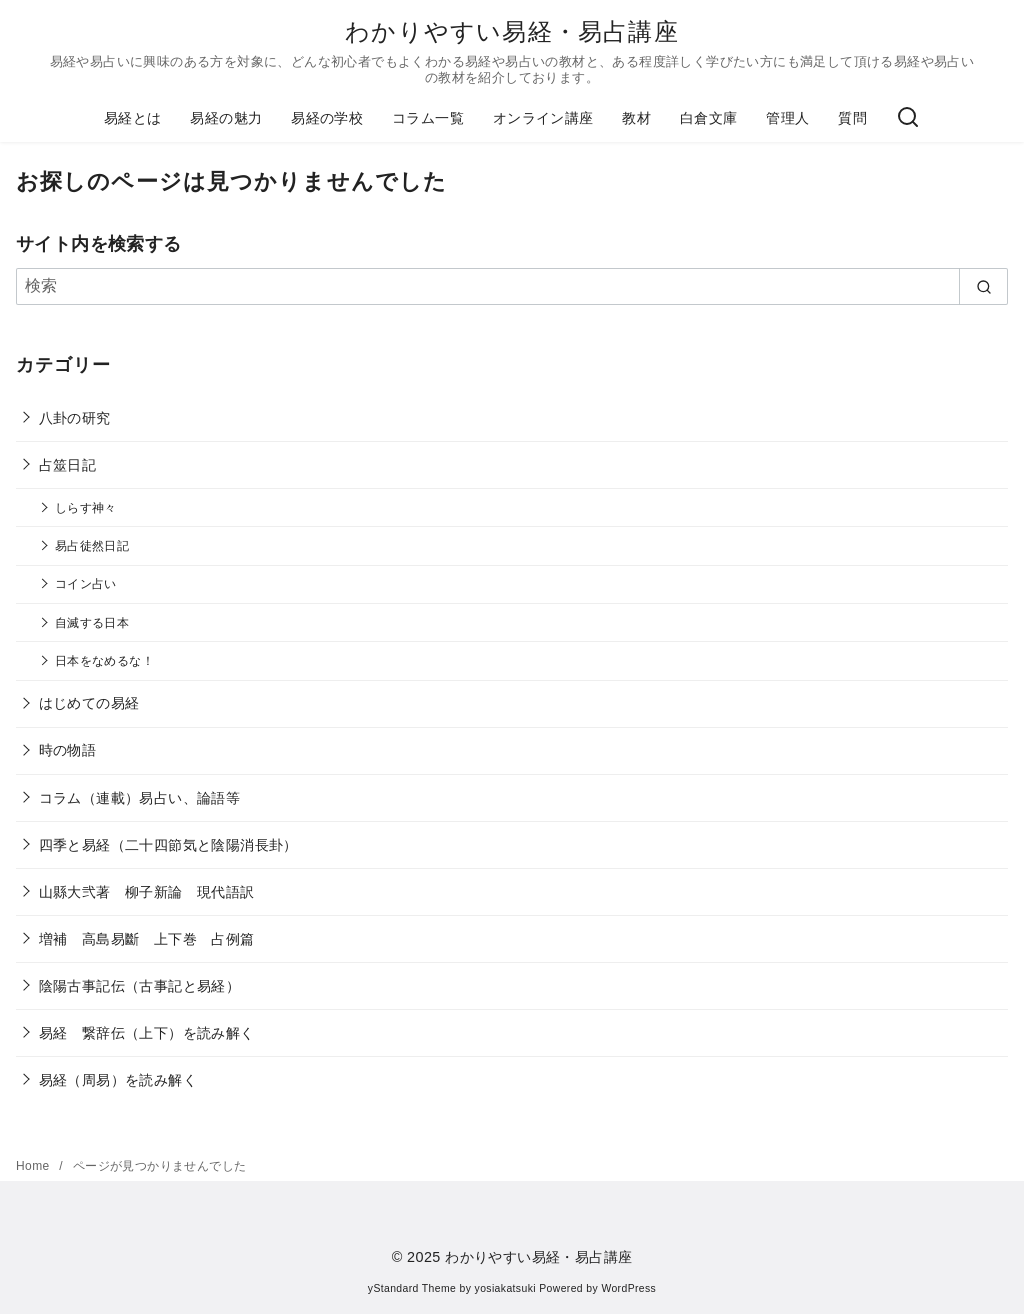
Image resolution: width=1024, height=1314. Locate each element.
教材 (636, 118)
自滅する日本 (92, 622)
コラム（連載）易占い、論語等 (140, 798)
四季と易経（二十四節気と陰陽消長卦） (168, 845)
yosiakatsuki (505, 1288)
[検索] (908, 119)
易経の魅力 (226, 118)
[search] (983, 286)
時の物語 (68, 750)
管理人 (787, 118)
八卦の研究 (75, 418)
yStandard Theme (412, 1288)
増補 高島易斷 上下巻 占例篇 (147, 939)
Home (34, 1166)
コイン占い (86, 583)
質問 (852, 118)
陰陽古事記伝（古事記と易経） (140, 986)
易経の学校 (327, 118)
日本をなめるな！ (104, 660)
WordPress (628, 1288)
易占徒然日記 (92, 545)
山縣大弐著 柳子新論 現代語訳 (147, 892)
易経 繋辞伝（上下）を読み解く (147, 1033)
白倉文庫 (709, 118)
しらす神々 (86, 507)
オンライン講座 (543, 118)
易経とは (133, 118)
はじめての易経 (89, 703)
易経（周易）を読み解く (118, 1080)
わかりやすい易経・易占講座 (512, 31)
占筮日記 (68, 465)
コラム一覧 (428, 118)
